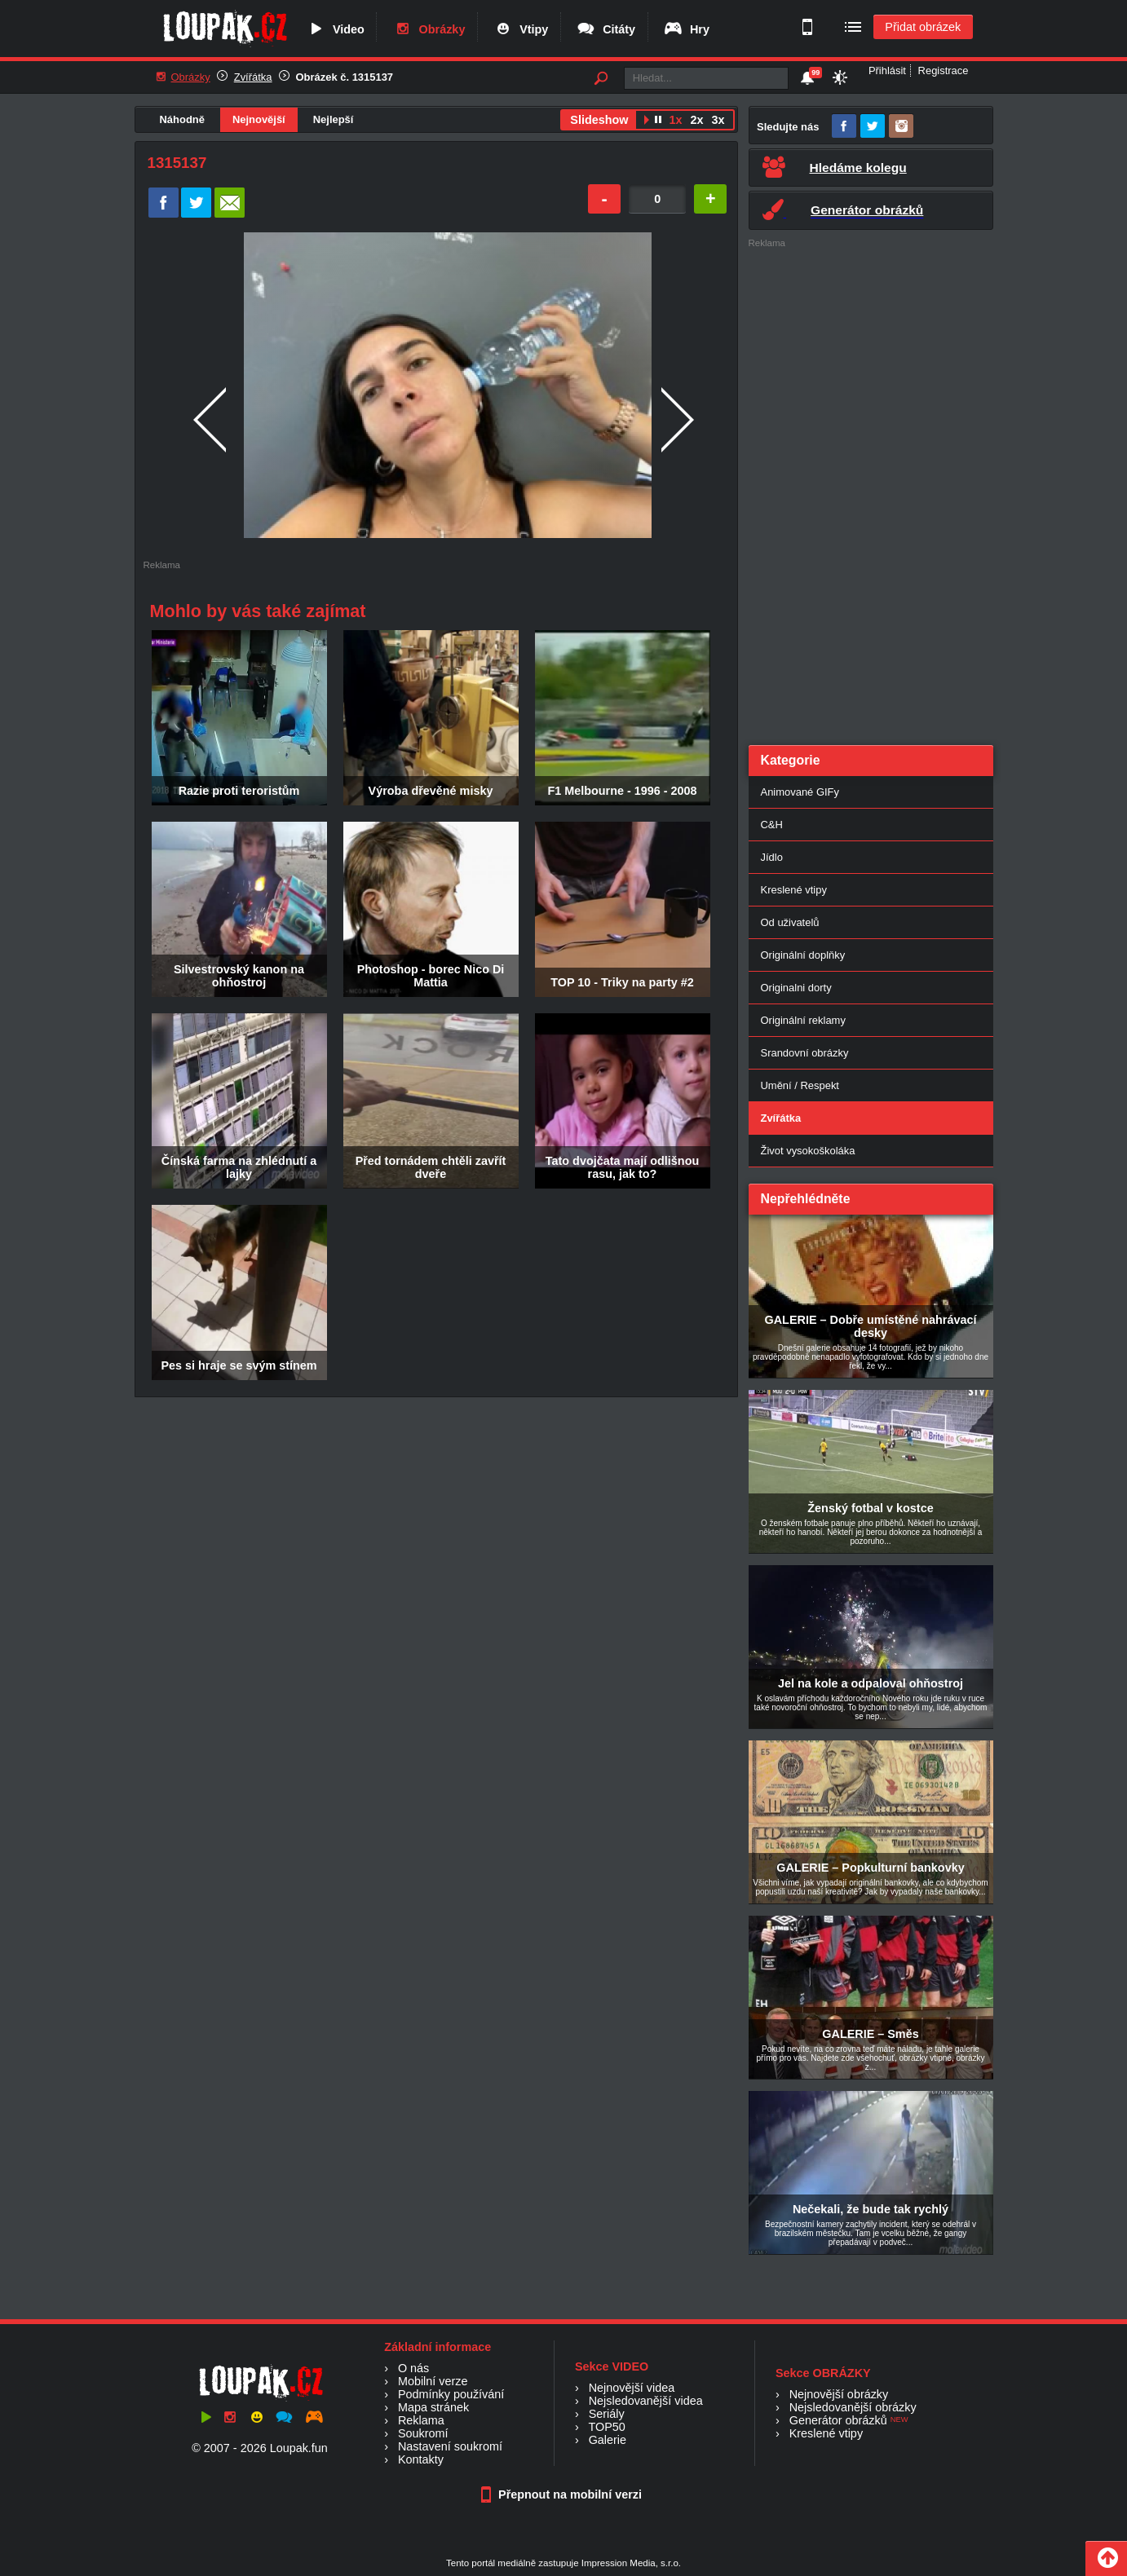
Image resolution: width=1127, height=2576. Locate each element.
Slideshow (599, 119)
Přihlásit (887, 70)
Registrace (943, 70)
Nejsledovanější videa (646, 2400)
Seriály (607, 2413)
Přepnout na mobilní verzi (563, 2494)
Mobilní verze (433, 2381)
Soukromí (423, 2433)
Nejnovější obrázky (839, 2394)
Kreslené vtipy (794, 890)
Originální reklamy (803, 1020)
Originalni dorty (796, 987)
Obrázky (429, 29)
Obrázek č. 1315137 (345, 77)
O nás (413, 2368)
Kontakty (421, 2459)
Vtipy (520, 29)
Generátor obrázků (838, 2420)
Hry (686, 29)
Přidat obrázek (923, 26)
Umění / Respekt (800, 1085)
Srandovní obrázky (805, 1053)
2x (696, 119)
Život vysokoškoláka (808, 1151)
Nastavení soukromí (450, 2446)
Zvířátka (253, 77)
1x (675, 119)
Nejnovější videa (632, 2387)
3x (717, 119)
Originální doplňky (803, 955)
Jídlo (772, 857)
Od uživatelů (790, 922)
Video (335, 29)
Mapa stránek (433, 2407)
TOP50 (606, 2426)
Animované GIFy (800, 792)
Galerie (607, 2439)
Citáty (605, 29)
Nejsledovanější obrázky (853, 2407)
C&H (772, 824)
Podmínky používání (451, 2394)
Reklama (421, 2420)
